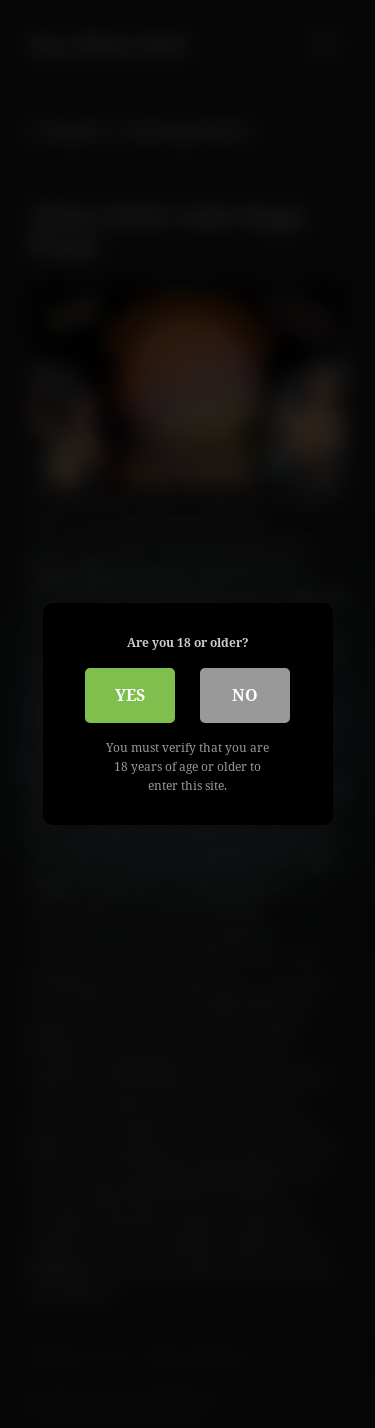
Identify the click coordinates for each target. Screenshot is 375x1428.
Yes (130, 695)
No (245, 695)
